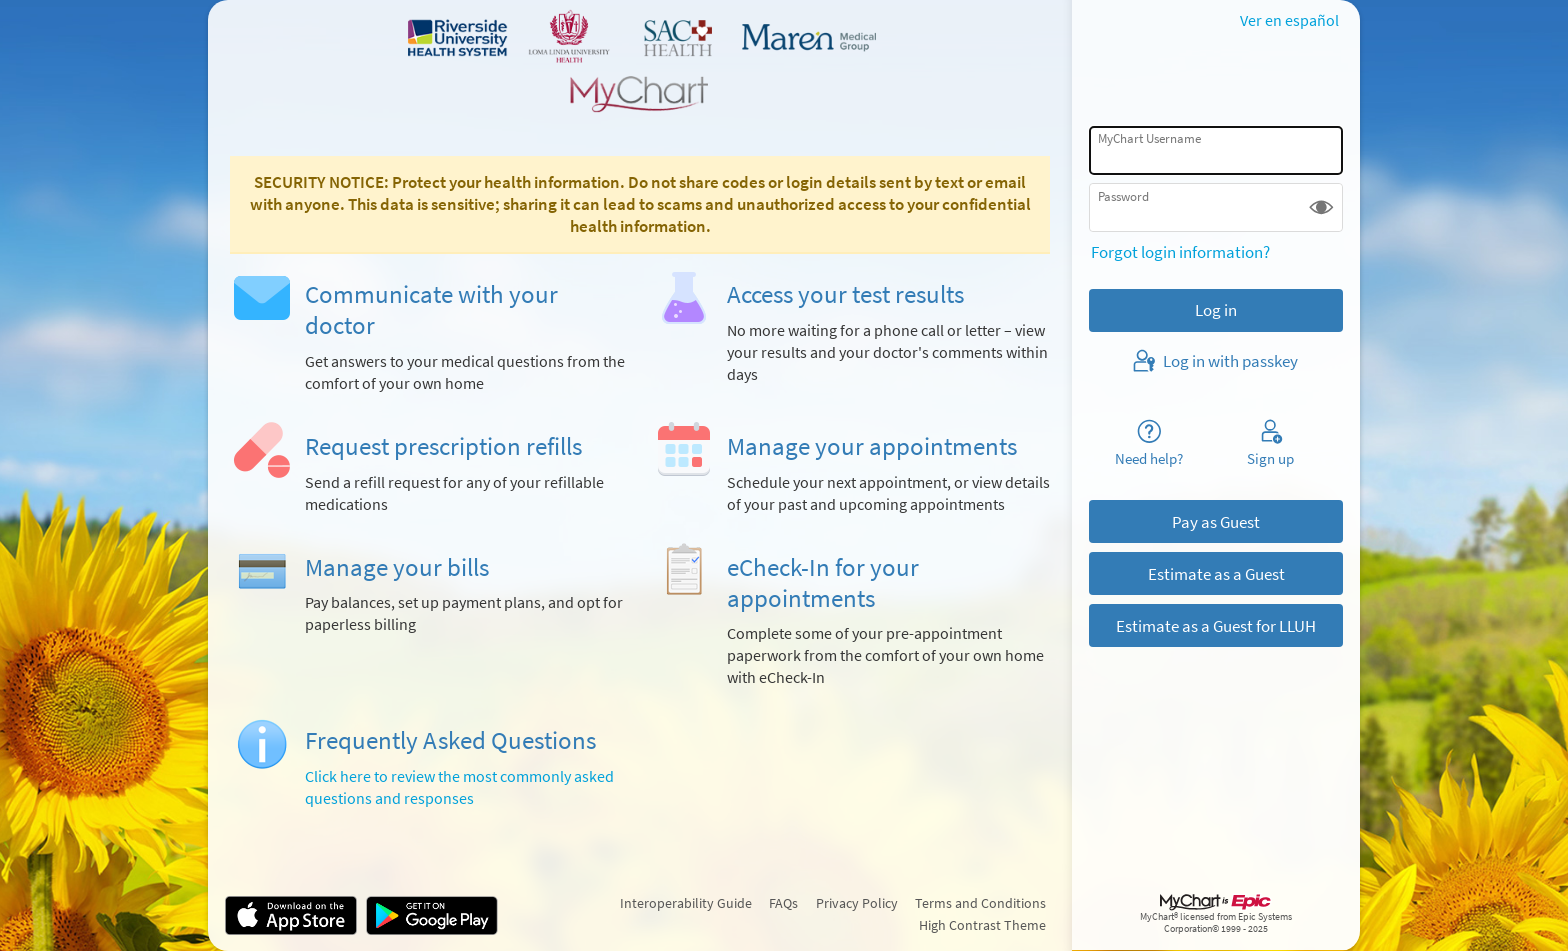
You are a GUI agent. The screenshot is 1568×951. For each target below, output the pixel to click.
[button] (1321, 207)
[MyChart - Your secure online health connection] (640, 61)
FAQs (783, 903)
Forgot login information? (1180, 252)
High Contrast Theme (982, 925)
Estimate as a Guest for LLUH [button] (1216, 626)
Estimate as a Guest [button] (1216, 574)
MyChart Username (1149, 138)
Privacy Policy (857, 903)
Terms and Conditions (980, 903)
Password (1123, 196)
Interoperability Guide (686, 903)
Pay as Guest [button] (1216, 522)
